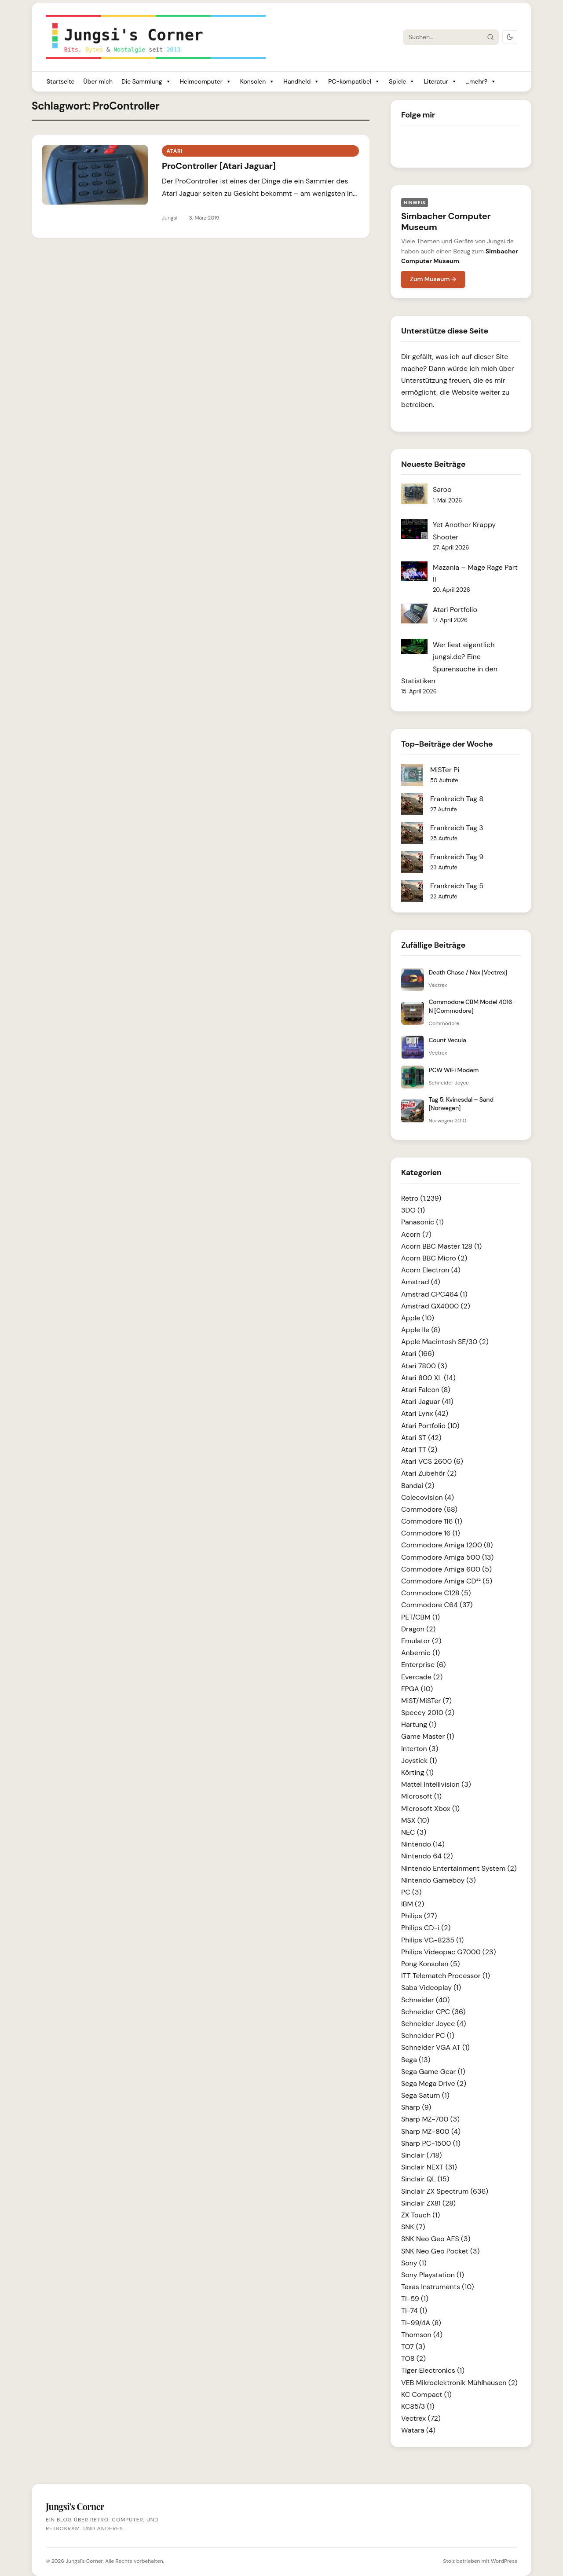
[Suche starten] (490, 37)
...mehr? (481, 82)
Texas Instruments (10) (437, 2286)
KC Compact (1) (426, 2394)
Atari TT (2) (419, 1449)
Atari (174, 150)
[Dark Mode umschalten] (509, 37)
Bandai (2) (418, 1485)
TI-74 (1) (414, 2310)
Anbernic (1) (420, 1652)
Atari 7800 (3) (424, 1365)
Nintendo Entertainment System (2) (459, 1868)
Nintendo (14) (423, 1844)
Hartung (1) (418, 1724)
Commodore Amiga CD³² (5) (446, 1581)
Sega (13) (416, 2059)
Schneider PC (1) (427, 2035)
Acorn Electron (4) (431, 1270)
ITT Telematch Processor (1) (445, 1975)
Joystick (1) (419, 1760)
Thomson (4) (421, 2334)
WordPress (504, 2561)
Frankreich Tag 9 (456, 856)
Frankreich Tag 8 (456, 798)
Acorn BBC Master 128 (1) (441, 1246)
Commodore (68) (429, 1509)
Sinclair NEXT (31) (429, 2167)
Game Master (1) (427, 1736)
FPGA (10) (417, 1688)
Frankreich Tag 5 (456, 885)
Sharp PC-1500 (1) (431, 2143)
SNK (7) (413, 2227)
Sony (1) (414, 2263)
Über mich (98, 81)
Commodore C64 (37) (437, 1604)
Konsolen (257, 82)
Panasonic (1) (422, 1222)
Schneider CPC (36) (433, 2011)
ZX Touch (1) (420, 2215)
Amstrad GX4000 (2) (435, 1306)
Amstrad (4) (420, 1281)
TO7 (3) (413, 2346)
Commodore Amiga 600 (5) (446, 1569)
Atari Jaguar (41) (427, 1401)
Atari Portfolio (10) (430, 1425)
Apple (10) (417, 1318)
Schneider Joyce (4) (433, 2023)
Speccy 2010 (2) (427, 1712)
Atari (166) (418, 1353)
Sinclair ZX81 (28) (428, 2203)
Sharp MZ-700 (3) (430, 2119)
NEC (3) (413, 1832)
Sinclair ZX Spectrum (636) (444, 2191)
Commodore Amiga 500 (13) (447, 1557)
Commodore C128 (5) (436, 1593)
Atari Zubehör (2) (429, 1473)
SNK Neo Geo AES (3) (435, 2238)
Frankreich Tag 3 (456, 827)
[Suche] (443, 37)
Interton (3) (419, 1748)
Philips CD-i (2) (425, 1927)
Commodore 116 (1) (431, 1521)
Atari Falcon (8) (425, 1389)
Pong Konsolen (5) (430, 1963)
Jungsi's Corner (84, 2561)
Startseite (60, 81)
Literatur (440, 82)
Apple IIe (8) (420, 1329)
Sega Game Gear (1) (433, 2071)
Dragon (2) (418, 1629)
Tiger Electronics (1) (432, 2370)
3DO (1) (413, 1210)
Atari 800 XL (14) (428, 1377)
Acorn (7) (416, 1234)
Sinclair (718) (421, 2155)
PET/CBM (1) (420, 1617)
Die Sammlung (146, 82)
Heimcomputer (205, 82)
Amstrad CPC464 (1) (434, 1294)
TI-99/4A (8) (421, 2322)
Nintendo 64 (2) (427, 1856)
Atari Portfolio (455, 609)
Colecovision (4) (427, 1497)
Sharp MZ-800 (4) (431, 2131)
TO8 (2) (413, 2358)
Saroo (442, 489)
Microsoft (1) (421, 1796)
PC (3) (411, 1892)
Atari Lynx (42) (424, 1413)
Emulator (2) (421, 1640)
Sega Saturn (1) (425, 2095)
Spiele (402, 82)
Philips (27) (419, 1915)
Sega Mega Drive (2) (433, 2083)
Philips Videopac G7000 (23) (448, 1952)
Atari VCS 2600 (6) (432, 1461)
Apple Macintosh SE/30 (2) (445, 1341)
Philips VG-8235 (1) (432, 1940)
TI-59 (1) (414, 2298)
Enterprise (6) (423, 1664)
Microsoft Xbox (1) (430, 1808)
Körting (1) (417, 1772)
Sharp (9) (416, 2107)
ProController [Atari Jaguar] (219, 166)
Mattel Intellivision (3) (436, 1784)
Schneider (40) (425, 1999)
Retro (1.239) (421, 1198)
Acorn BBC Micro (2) (434, 1258)
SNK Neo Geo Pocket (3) (440, 2251)
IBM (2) (412, 1904)
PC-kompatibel (354, 82)
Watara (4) (418, 2430)
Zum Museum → (433, 279)
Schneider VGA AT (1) (435, 2047)
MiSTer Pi (444, 769)
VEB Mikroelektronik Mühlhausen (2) (459, 2382)
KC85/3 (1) (417, 2406)
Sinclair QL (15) (425, 2179)
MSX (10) (415, 1820)
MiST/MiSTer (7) (426, 1700)
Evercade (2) (421, 1677)
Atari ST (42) (421, 1437)
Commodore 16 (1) (430, 1533)
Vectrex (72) (421, 2418)
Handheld (301, 82)
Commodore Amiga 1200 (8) (447, 1545)
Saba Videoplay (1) (431, 1987)
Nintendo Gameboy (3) (438, 1880)
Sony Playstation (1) (432, 2274)
